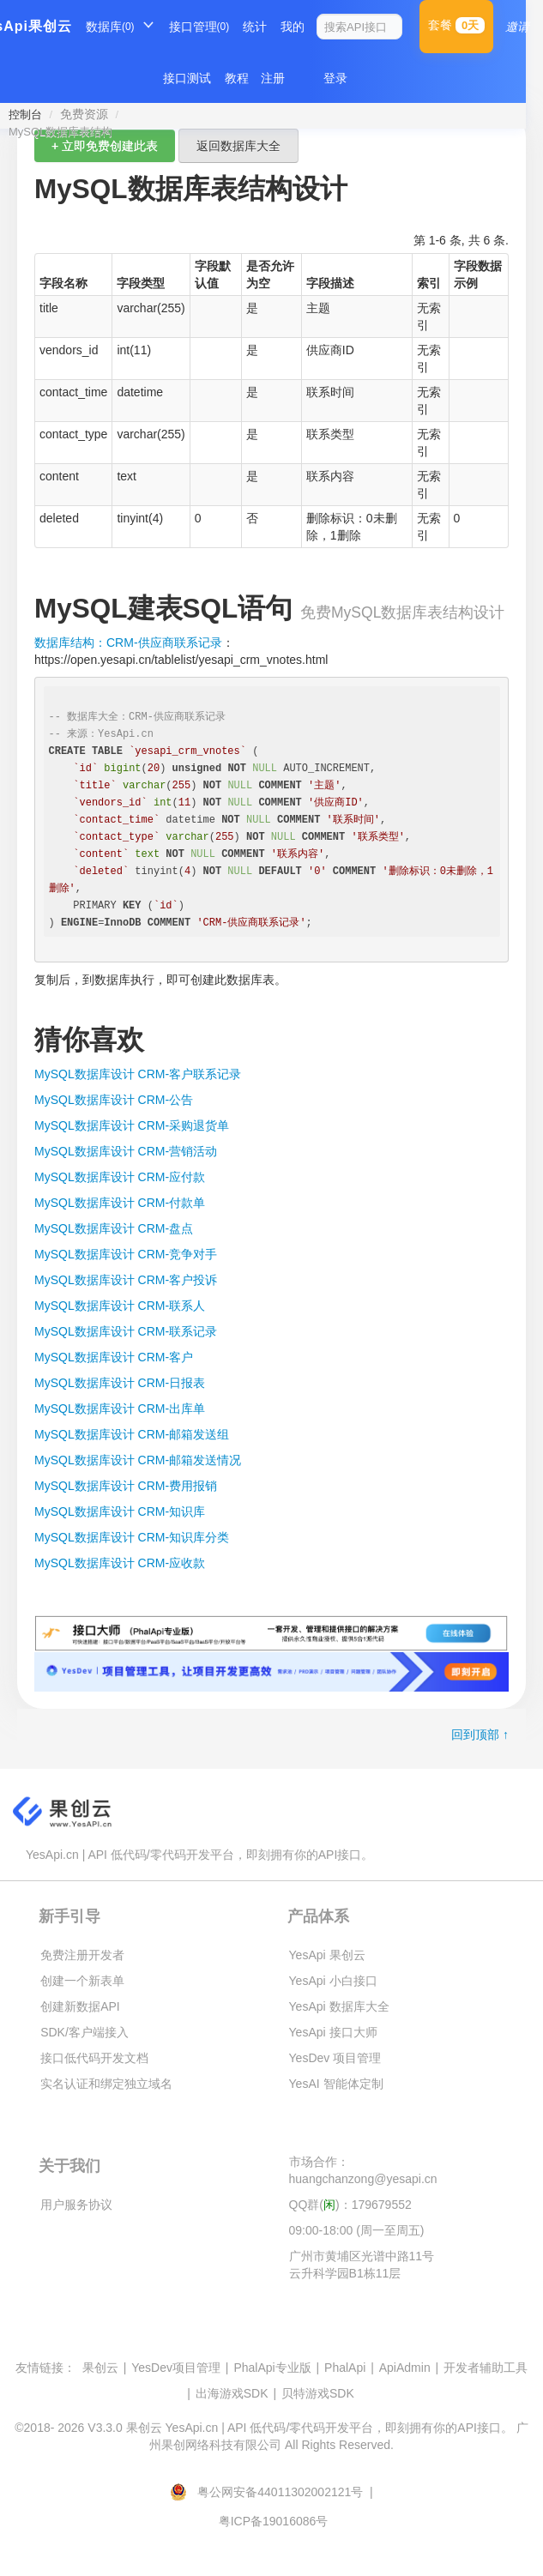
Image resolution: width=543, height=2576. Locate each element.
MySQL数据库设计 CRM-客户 (113, 1357)
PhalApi (344, 2367)
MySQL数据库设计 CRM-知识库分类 (131, 1537)
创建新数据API (80, 2006)
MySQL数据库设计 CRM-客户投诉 (125, 1280)
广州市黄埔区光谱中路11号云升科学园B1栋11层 (362, 2264)
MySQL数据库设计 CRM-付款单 (119, 1203)
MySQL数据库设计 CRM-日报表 (119, 1383)
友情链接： (45, 2367)
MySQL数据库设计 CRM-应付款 (119, 1177)
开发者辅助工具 (485, 2367)
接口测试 (187, 78)
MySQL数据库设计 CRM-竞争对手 (125, 1254)
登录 (335, 78)
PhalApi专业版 (272, 2367)
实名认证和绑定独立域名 (106, 2083)
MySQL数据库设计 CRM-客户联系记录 (137, 1074)
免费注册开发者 (82, 1955)
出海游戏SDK (232, 2393)
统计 (255, 26)
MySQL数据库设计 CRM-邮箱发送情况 (137, 1460)
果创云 (100, 2367)
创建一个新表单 (82, 1981)
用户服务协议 (76, 2204)
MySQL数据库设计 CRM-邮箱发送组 (131, 1434)
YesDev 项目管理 (335, 2058)
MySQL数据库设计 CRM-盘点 (113, 1228)
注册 (273, 78)
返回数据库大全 (238, 146)
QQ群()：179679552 (350, 2204)
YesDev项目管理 (175, 2367)
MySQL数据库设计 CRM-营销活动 (125, 1151)
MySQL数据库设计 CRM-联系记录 (125, 1331)
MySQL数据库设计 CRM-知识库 (119, 1511)
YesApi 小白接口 (333, 1981)
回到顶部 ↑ (480, 1734)
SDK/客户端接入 (84, 2032)
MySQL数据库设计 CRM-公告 (113, 1100)
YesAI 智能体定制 (336, 2083)
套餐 (456, 25)
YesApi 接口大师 (333, 2032)
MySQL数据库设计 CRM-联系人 (119, 1305)
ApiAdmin (405, 2367)
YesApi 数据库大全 (339, 2006)
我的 (293, 26)
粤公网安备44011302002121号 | (273, 2492)
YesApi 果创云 (327, 1955)
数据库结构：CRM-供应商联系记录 (128, 642)
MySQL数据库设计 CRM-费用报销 (125, 1486)
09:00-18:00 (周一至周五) (357, 2230)
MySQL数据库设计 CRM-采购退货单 (131, 1125)
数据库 (110, 26)
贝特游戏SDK (317, 2393)
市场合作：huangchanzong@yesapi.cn (363, 2170)
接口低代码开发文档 (94, 2058)
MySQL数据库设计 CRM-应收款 (119, 1563)
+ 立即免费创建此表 (104, 146)
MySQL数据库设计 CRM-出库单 (119, 1408)
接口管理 (199, 26)
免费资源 (84, 114)
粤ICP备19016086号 (274, 2521)
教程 (237, 78)
